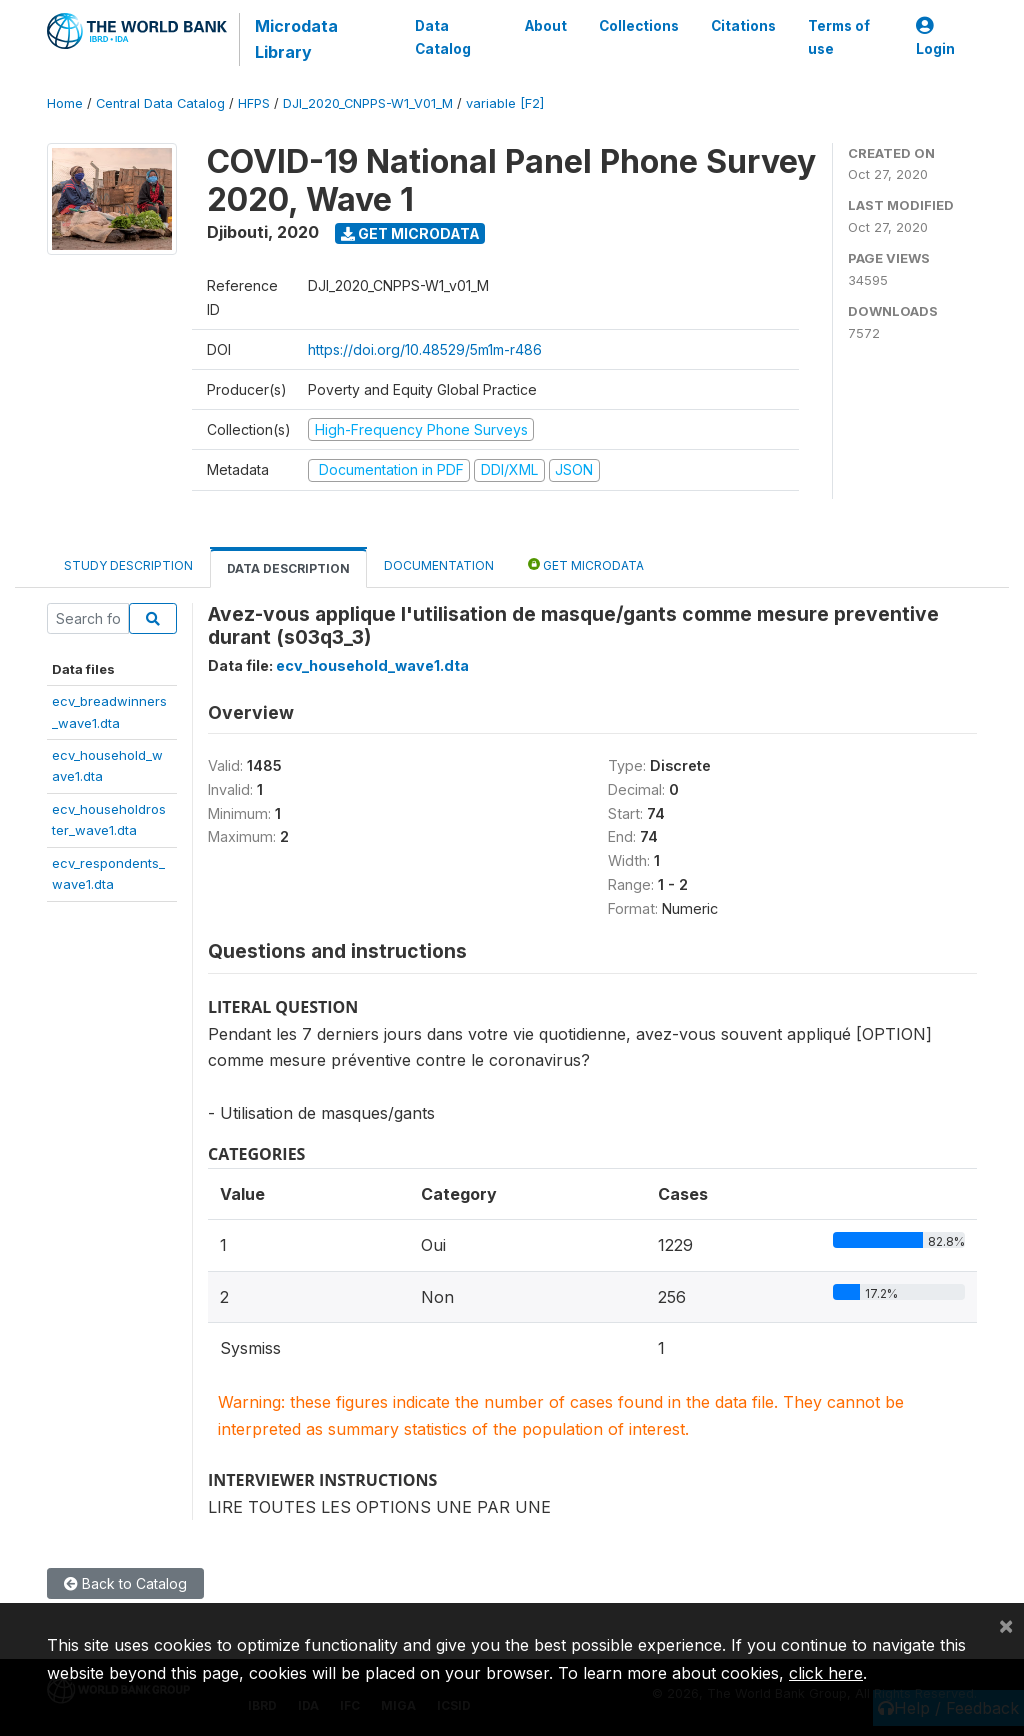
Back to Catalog (125, 1583)
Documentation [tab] (439, 565)
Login (935, 37)
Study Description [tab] (128, 565)
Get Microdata (410, 233)
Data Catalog (443, 37)
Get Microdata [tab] (586, 564)
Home (65, 103)
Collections (639, 26)
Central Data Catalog (160, 103)
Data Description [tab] (288, 568)
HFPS (254, 103)
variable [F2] (505, 103)
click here (826, 1673)
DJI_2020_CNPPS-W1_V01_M (368, 103)
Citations (743, 26)
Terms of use (839, 37)
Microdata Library (296, 39)
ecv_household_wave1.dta (372, 665)
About (546, 26)
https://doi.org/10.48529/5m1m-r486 (425, 349)
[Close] (1006, 1625)
